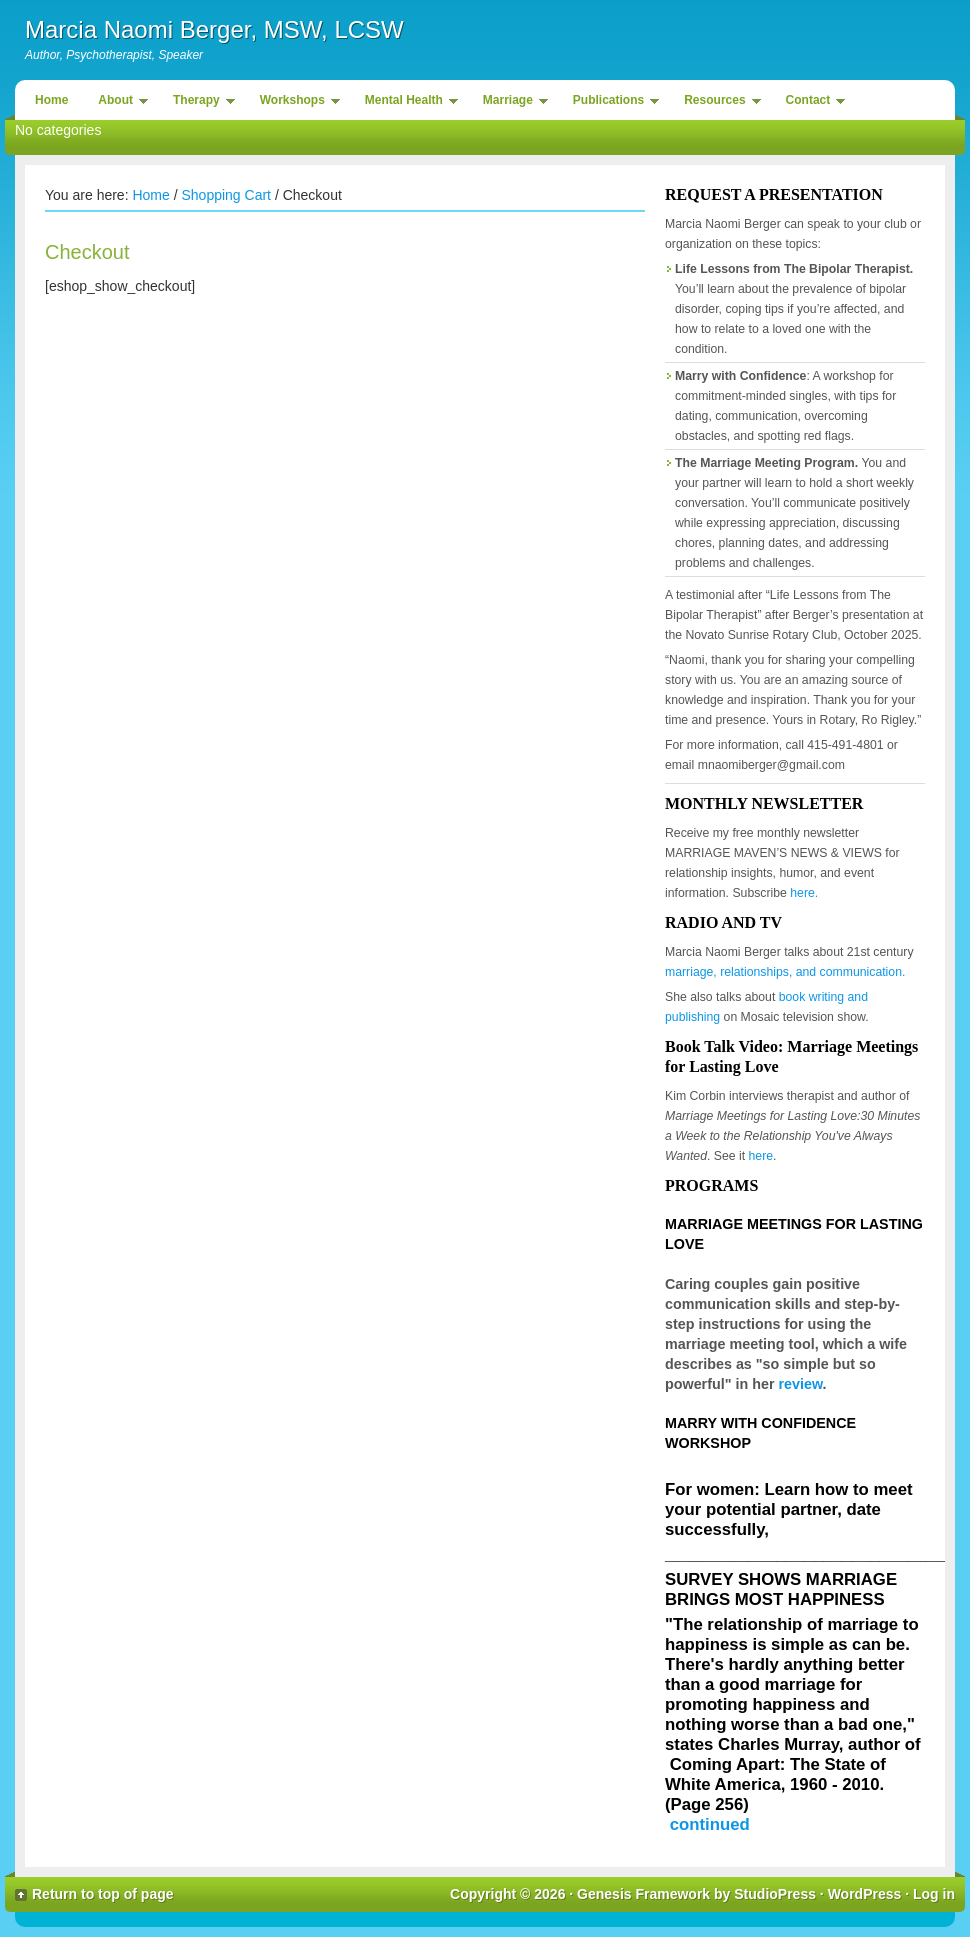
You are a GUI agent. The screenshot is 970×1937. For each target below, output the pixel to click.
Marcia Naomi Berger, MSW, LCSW (214, 29)
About (118, 103)
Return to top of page (103, 1894)
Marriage (510, 103)
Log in (934, 1894)
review (800, 1384)
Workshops (295, 103)
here (761, 1156)
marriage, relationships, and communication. (785, 972)
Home (51, 100)
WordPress (865, 1894)
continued (710, 1824)
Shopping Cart (226, 195)
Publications (611, 103)
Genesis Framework (643, 1894)
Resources (717, 103)
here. (804, 893)
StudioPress (775, 1894)
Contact (811, 103)
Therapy (199, 103)
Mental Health (406, 103)
